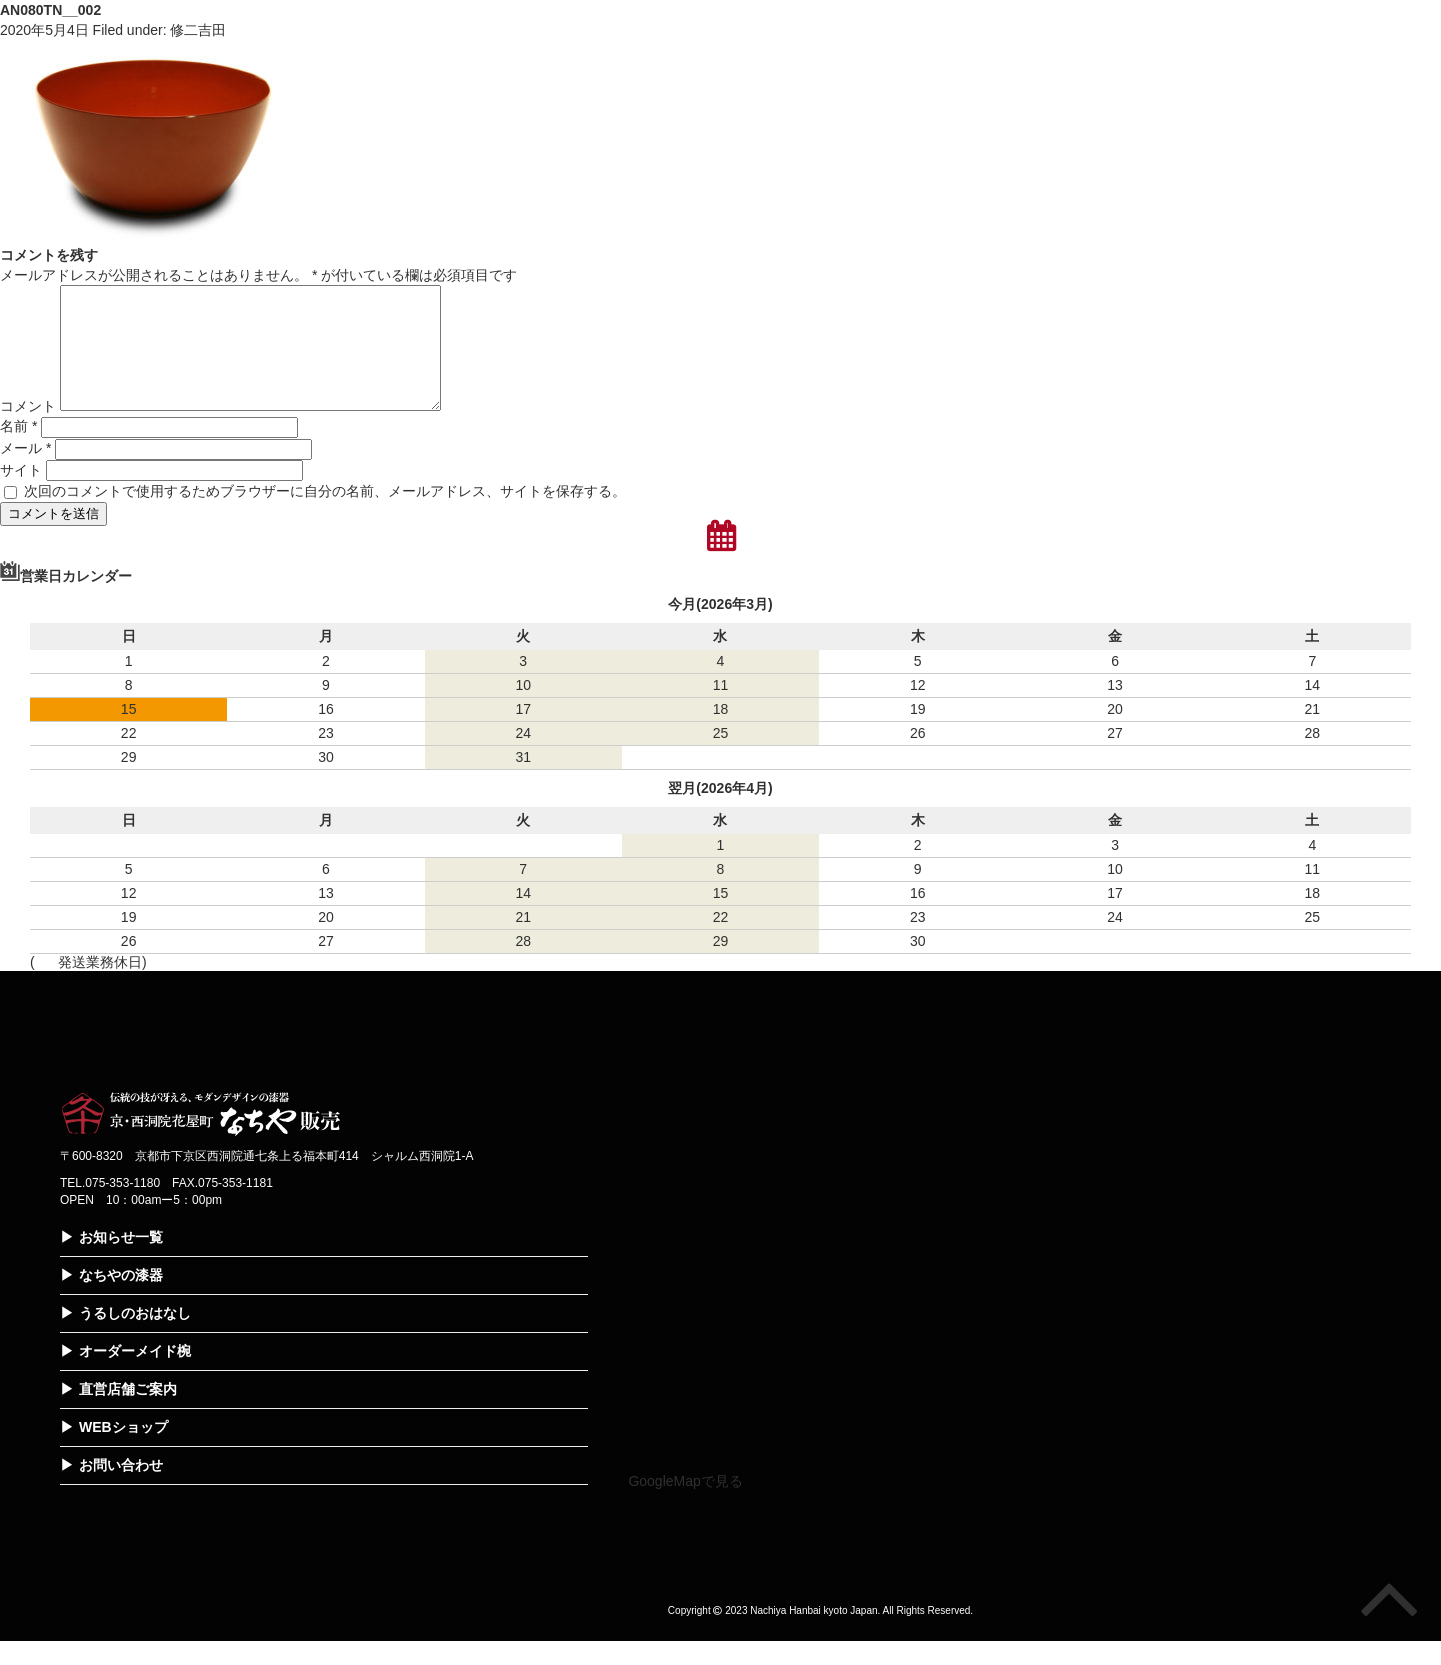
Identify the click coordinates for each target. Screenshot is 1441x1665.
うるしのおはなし (135, 1337)
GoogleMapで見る (685, 1505)
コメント (28, 430)
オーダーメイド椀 (135, 1375)
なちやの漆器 (121, 1299)
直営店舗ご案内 (128, 1413)
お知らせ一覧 (121, 1261)
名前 (18, 450)
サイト (21, 494)
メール (25, 472)
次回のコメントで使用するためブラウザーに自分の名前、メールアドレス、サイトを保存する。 (325, 515)
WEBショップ (123, 1451)
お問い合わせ (121, 1489)
